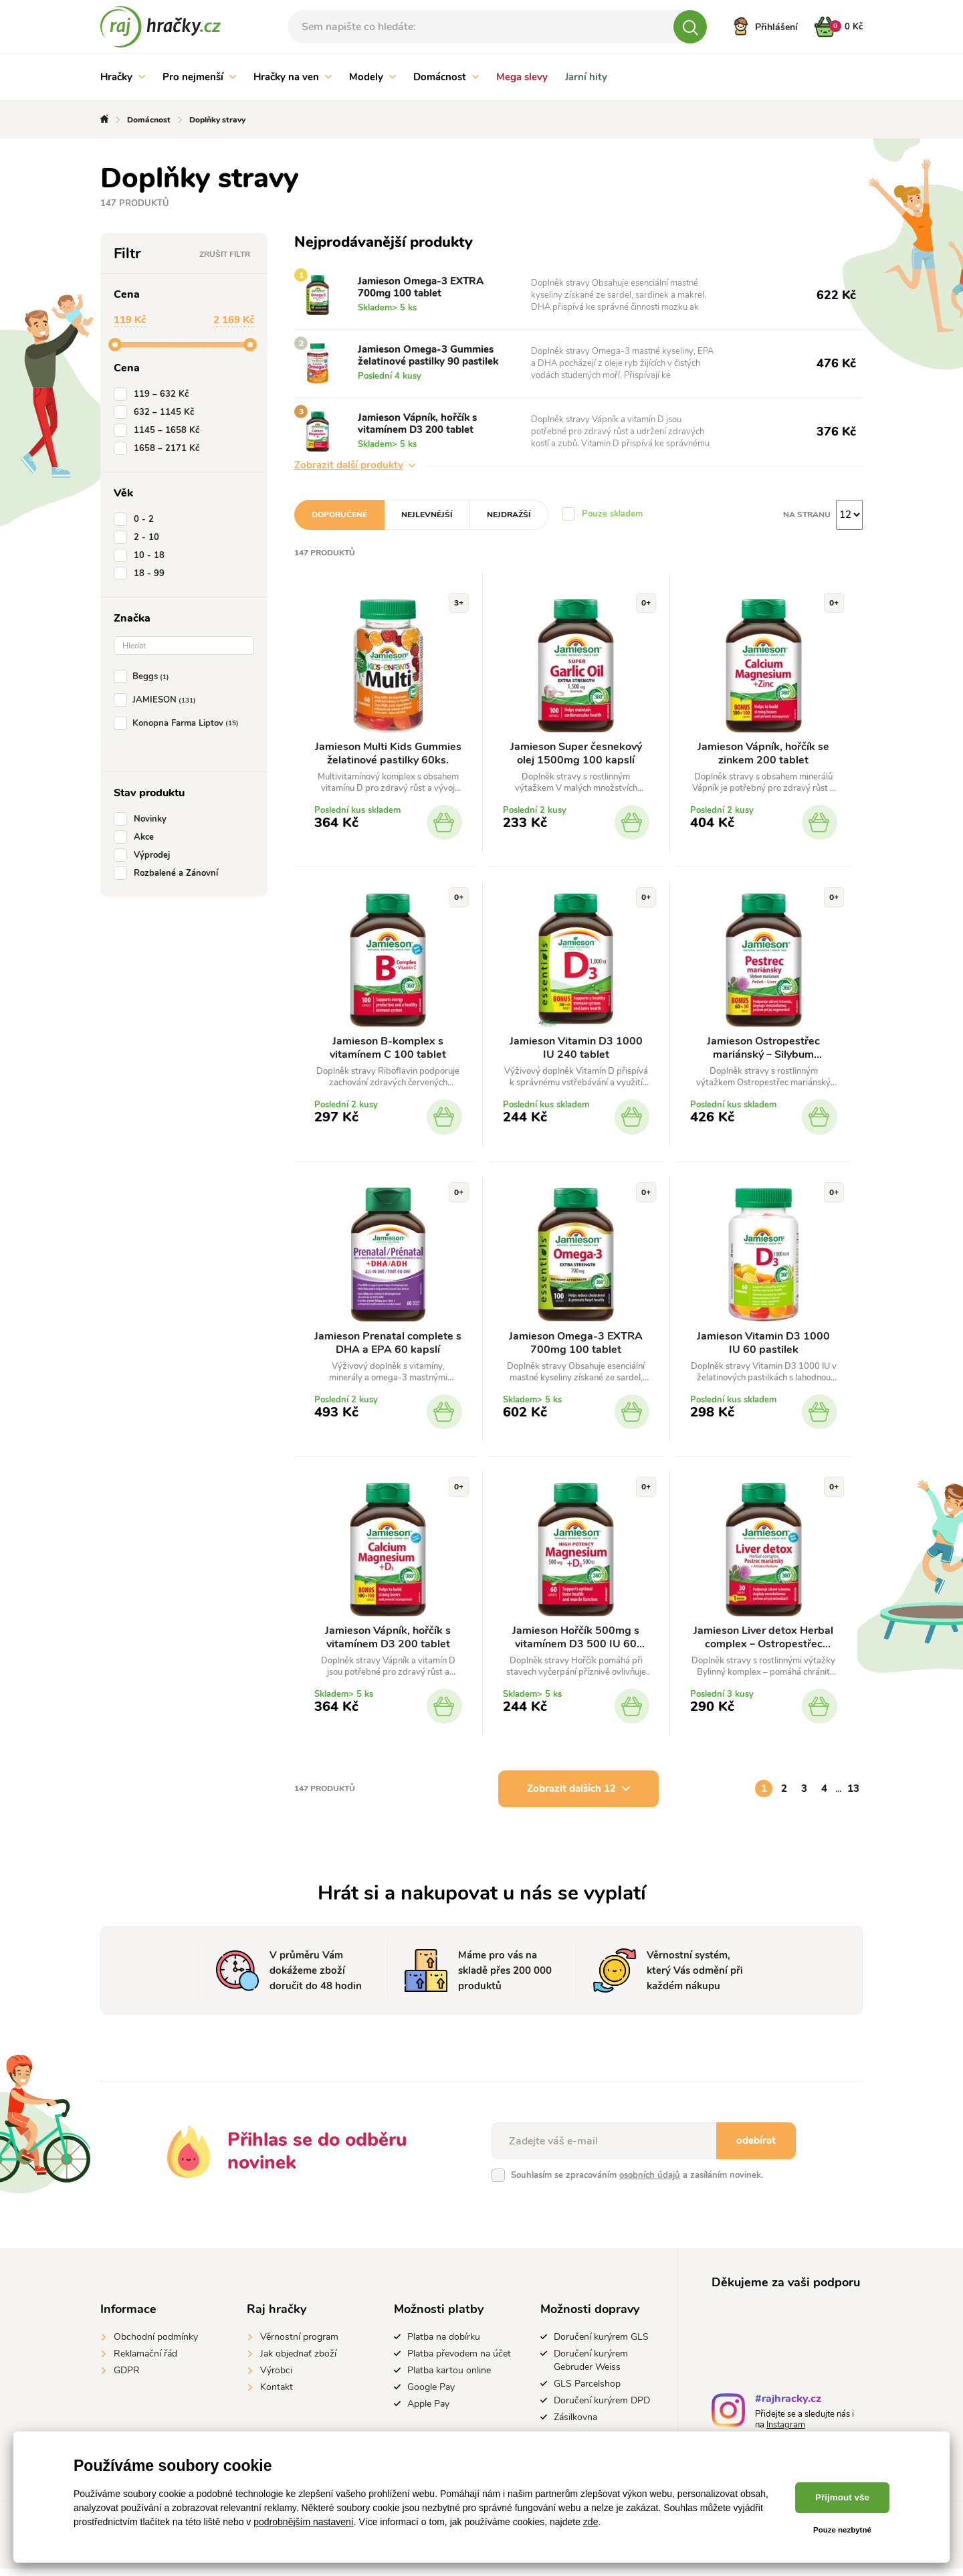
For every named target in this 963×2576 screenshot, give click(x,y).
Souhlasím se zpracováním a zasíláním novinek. (637, 2183)
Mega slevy (522, 77)
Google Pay (431, 2394)
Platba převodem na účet (459, 2361)
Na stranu (807, 514)
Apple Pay (428, 2411)
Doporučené (339, 514)
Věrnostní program (299, 2344)
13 (853, 1796)
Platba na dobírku (443, 2344)
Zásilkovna (575, 2424)
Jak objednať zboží (298, 2361)
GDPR (127, 2377)
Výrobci (276, 2377)
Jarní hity (586, 77)
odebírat (756, 2147)
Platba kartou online (449, 2377)
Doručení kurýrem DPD (602, 2407)
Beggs (144, 676)
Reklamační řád (145, 2361)
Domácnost (446, 77)
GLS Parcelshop (587, 2391)
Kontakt (276, 2394)
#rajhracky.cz (788, 2407)
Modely (372, 77)
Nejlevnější (427, 514)
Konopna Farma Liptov (179, 723)
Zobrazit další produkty (354, 465)
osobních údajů (649, 2183)
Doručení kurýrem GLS (601, 2344)
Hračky (122, 77)
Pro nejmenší (199, 77)
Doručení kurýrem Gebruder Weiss (591, 2368)
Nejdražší (509, 514)
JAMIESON (157, 700)
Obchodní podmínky (156, 2344)
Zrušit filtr (224, 254)
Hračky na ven (292, 77)
